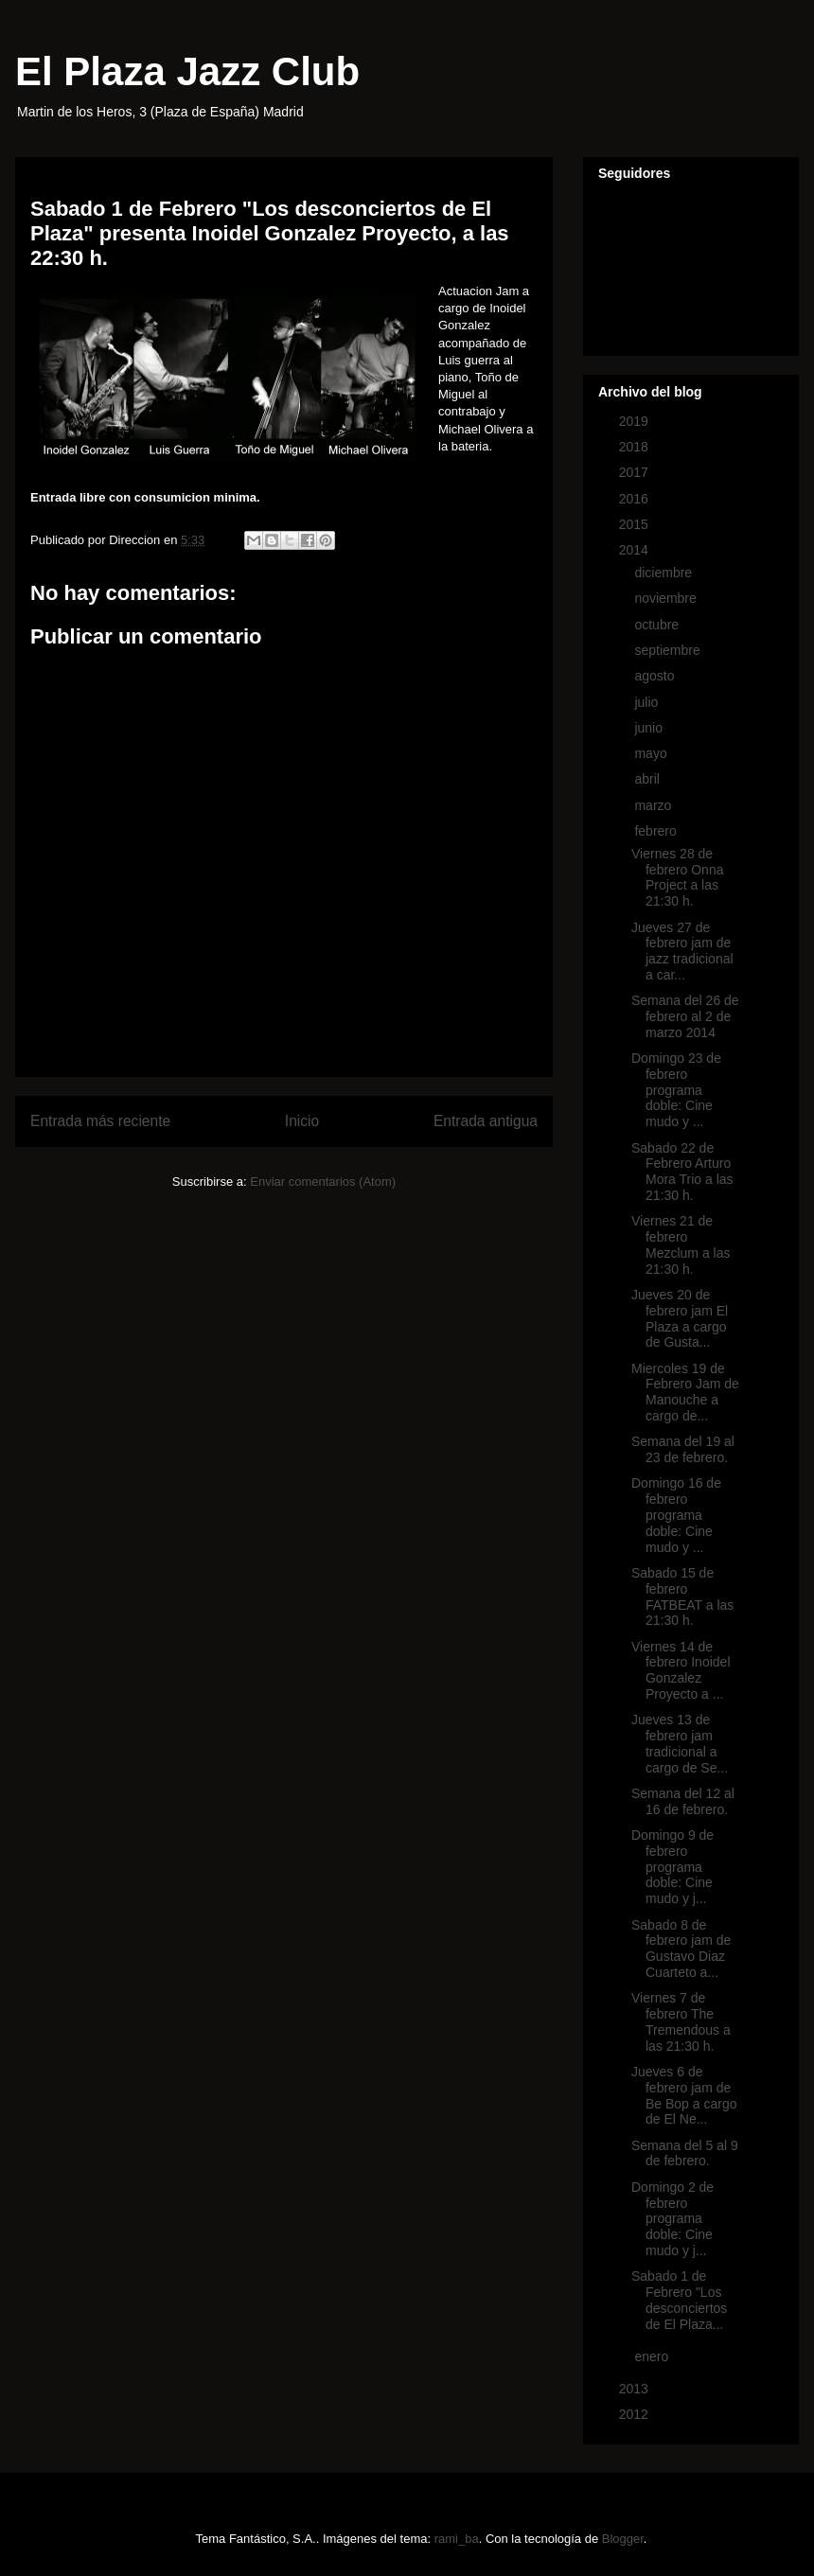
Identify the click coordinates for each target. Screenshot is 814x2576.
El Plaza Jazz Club (187, 71)
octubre (658, 624)
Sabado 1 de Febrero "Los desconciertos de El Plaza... (679, 2299)
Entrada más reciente (100, 1121)
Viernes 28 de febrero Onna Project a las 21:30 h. (677, 877)
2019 (635, 421)
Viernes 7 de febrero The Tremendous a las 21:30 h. (681, 2021)
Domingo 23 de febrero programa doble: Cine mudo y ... (676, 1089)
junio (649, 727)
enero (653, 2356)
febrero (657, 830)
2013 (635, 2388)
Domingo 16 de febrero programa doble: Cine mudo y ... (676, 1514)
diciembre (665, 572)
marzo (654, 805)
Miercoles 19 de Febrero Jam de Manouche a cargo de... (685, 1392)
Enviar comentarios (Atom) (323, 1181)
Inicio (302, 1121)
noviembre (666, 598)
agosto (656, 675)
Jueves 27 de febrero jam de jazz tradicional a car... (682, 951)
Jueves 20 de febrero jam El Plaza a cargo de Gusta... (679, 1318)
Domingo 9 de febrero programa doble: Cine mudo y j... (672, 1866)
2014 (635, 549)
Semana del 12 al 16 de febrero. (682, 1801)
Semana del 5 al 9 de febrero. (684, 2153)
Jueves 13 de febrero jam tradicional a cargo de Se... (679, 1743)
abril (648, 778)
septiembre (668, 650)
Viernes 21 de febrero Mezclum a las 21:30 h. (680, 1244)
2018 (635, 446)
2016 (635, 498)
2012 (635, 2414)
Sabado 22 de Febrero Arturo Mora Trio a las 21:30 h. (682, 1171)
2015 (635, 524)
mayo (652, 753)
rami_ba (456, 2539)
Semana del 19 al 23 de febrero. (682, 1449)
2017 (635, 472)
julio (648, 702)
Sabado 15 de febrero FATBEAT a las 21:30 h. (682, 1596)
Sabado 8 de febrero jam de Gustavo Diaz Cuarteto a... (681, 1948)
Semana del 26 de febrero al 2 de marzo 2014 (685, 1016)
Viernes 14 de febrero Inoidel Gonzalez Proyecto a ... (681, 1670)
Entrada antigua (486, 1121)
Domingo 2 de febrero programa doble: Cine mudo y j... (672, 2218)
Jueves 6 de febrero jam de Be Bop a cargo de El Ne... (684, 2095)
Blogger (623, 2539)
